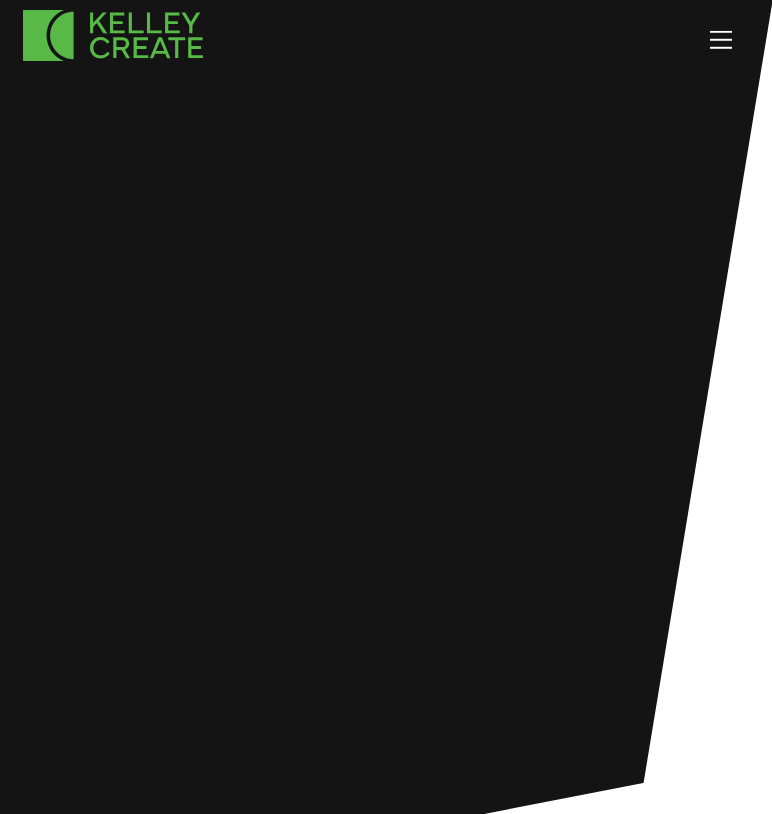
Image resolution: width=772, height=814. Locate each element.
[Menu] (721, 39)
